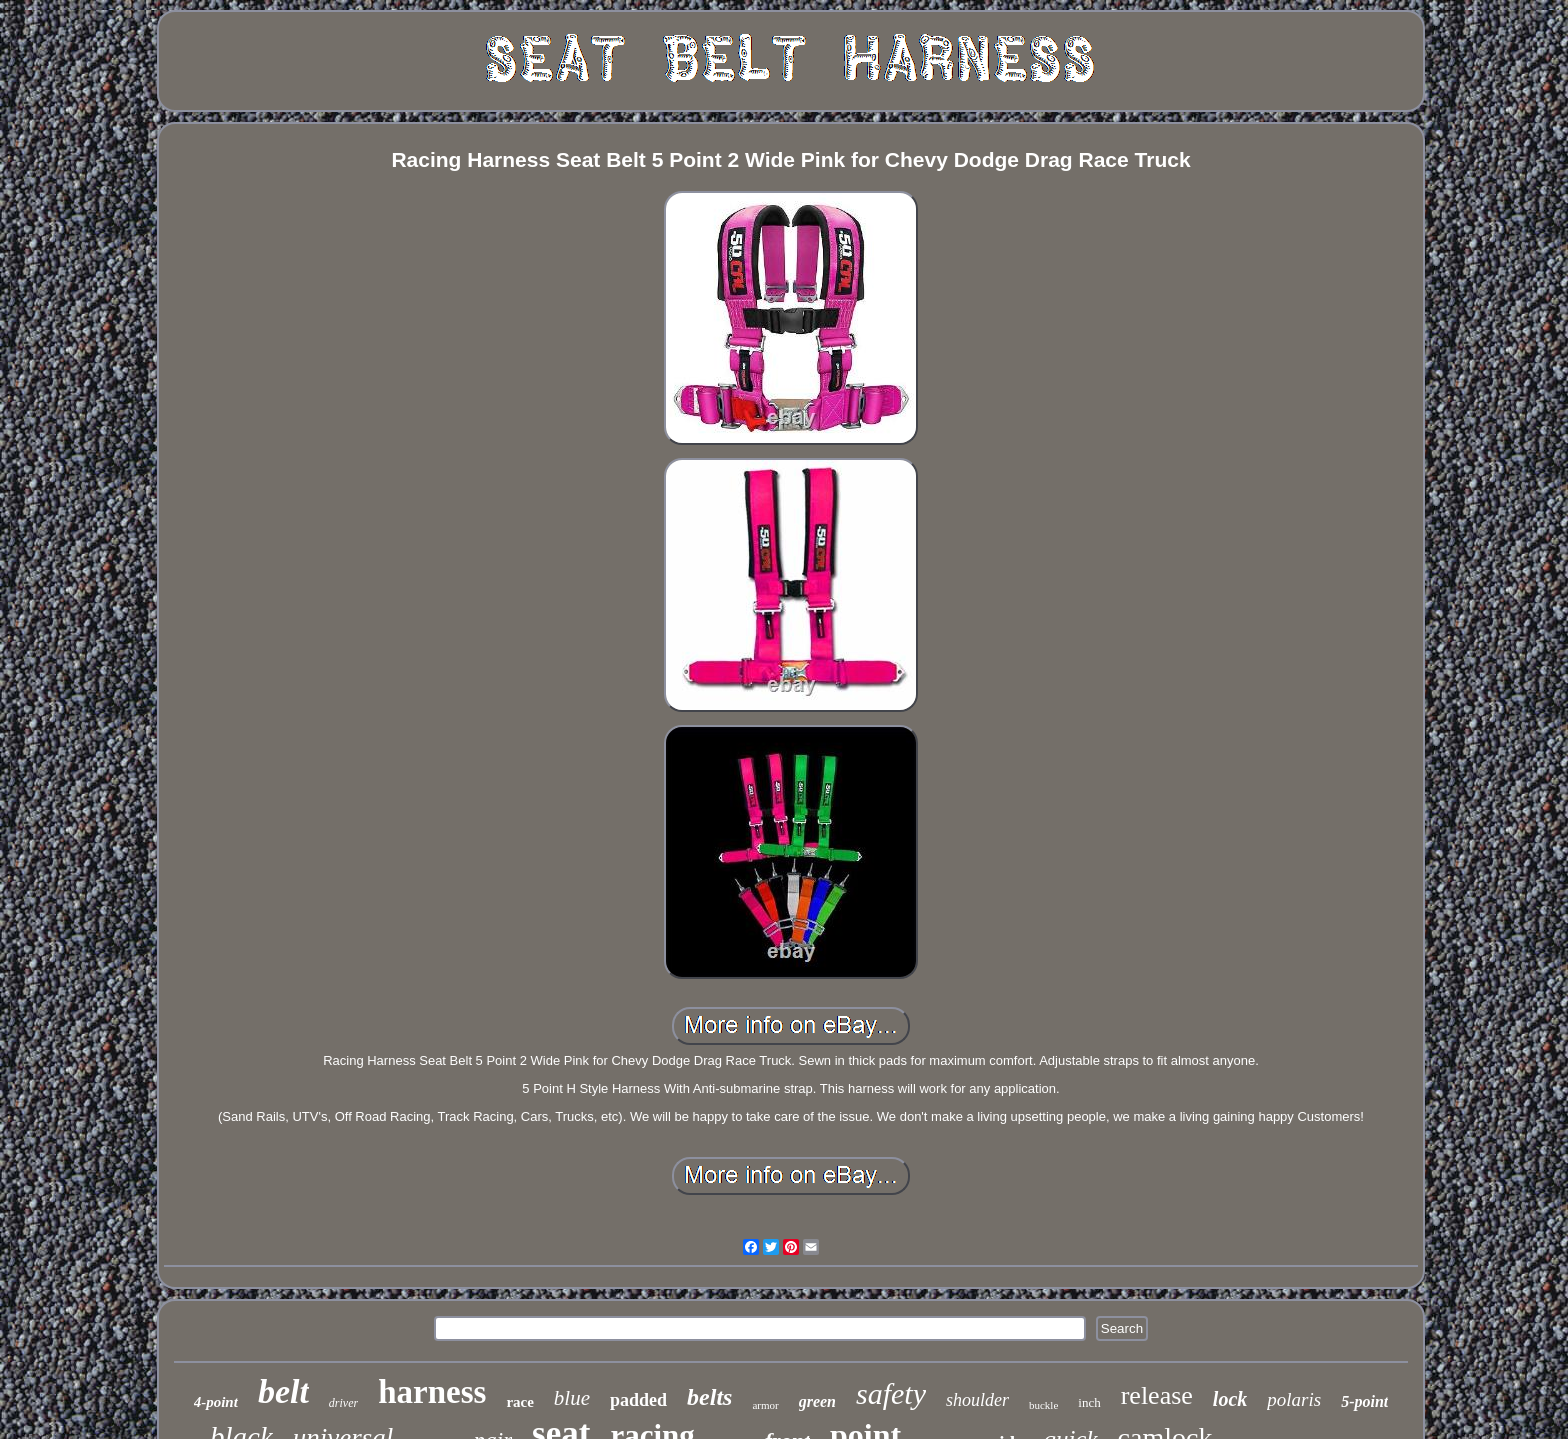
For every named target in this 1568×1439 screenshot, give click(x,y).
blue (572, 1398)
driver (343, 1403)
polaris (1294, 1399)
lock (1230, 1399)
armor (765, 1405)
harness (432, 1392)
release (1157, 1395)
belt (283, 1391)
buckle (1043, 1405)
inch (1089, 1402)
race (519, 1402)
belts (709, 1397)
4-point (216, 1402)
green (817, 1401)
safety (891, 1393)
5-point (1364, 1401)
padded (638, 1400)
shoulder (977, 1400)
